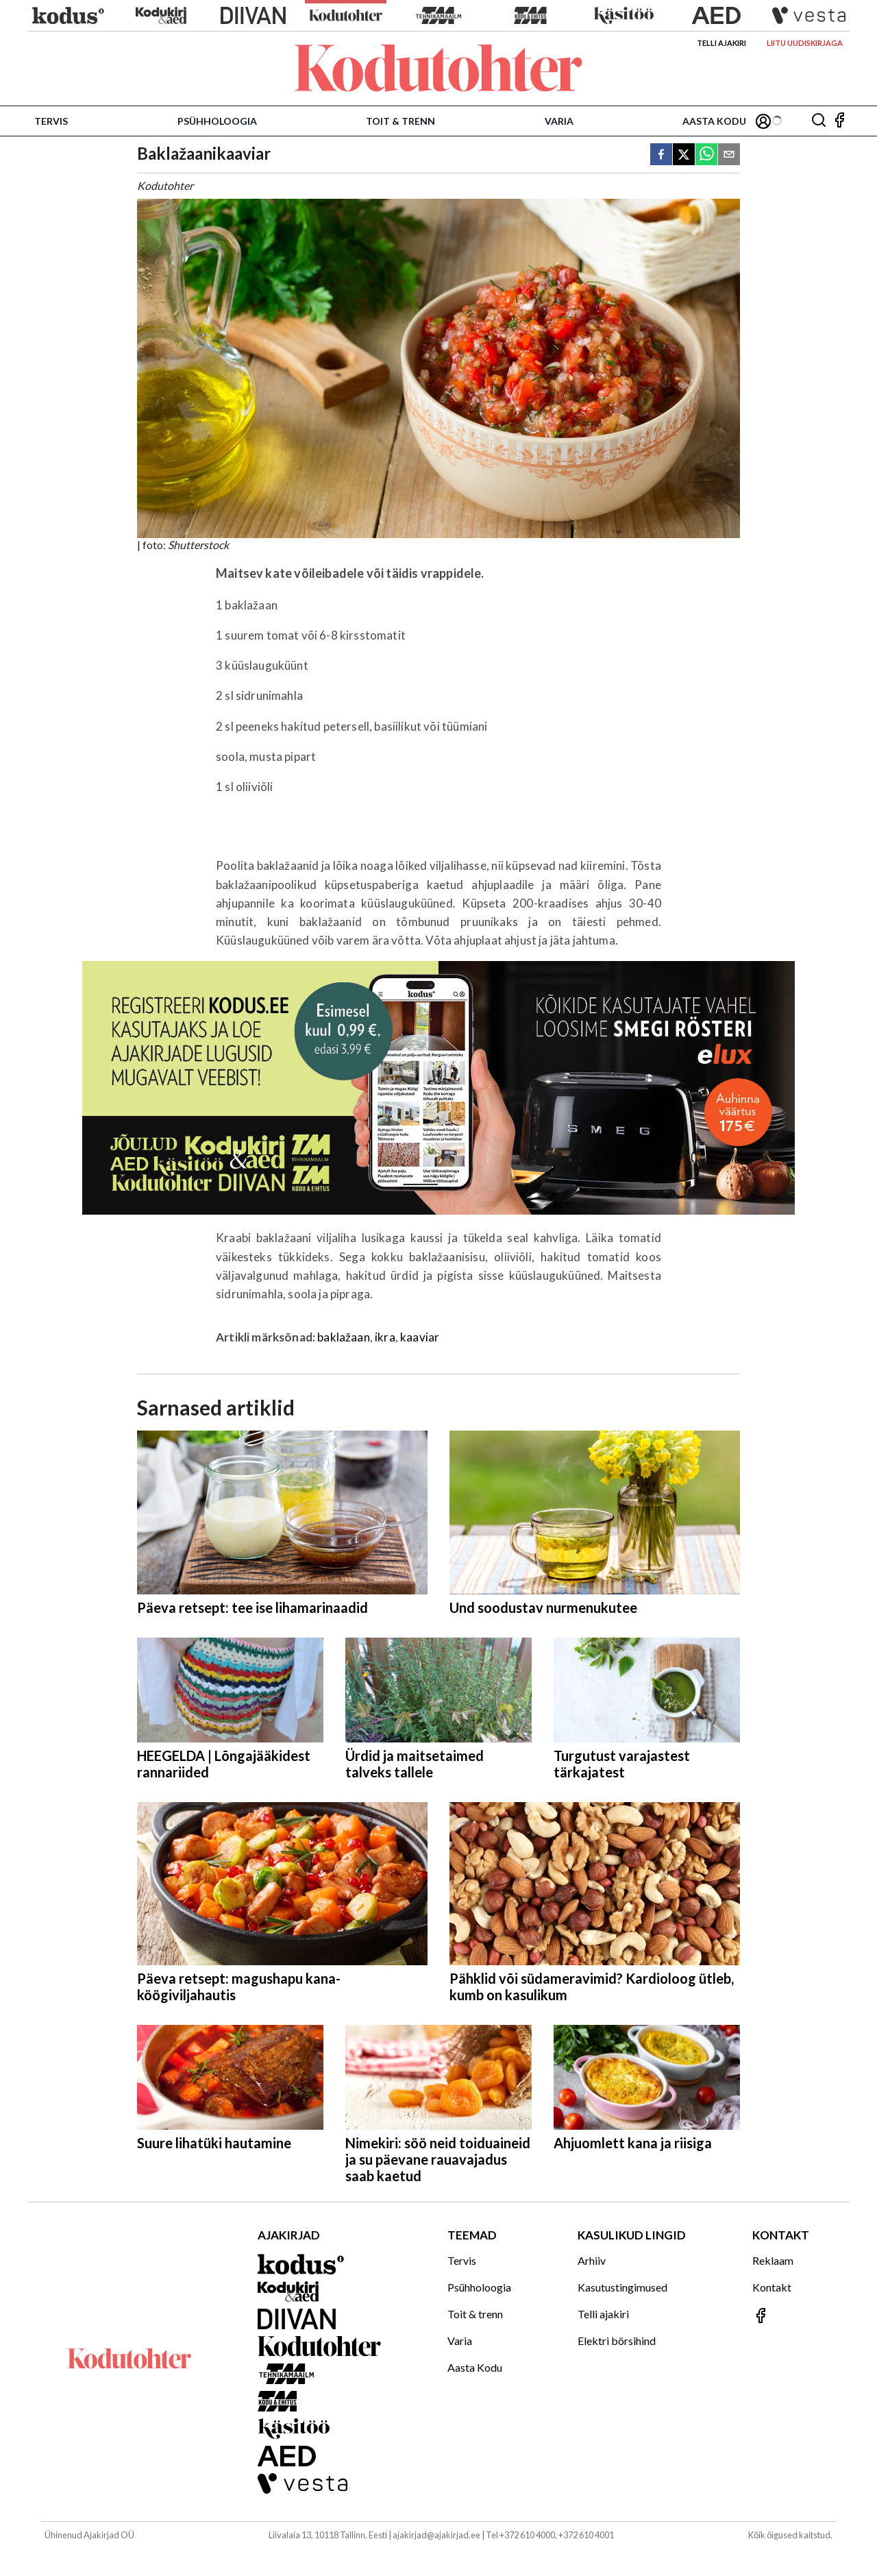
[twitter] (684, 155)
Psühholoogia (217, 121)
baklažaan (343, 1337)
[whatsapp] (706, 155)
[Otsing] (818, 121)
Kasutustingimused (622, 2287)
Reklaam (772, 2260)
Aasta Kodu (714, 121)
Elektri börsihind (617, 2340)
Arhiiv (592, 2260)
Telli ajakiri (721, 42)
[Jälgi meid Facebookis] (839, 121)
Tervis (51, 121)
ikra (385, 1337)
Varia (559, 121)
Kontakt (771, 2287)
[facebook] (661, 155)
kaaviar (419, 1337)
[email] (729, 155)
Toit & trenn (400, 121)
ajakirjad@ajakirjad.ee (436, 2534)
